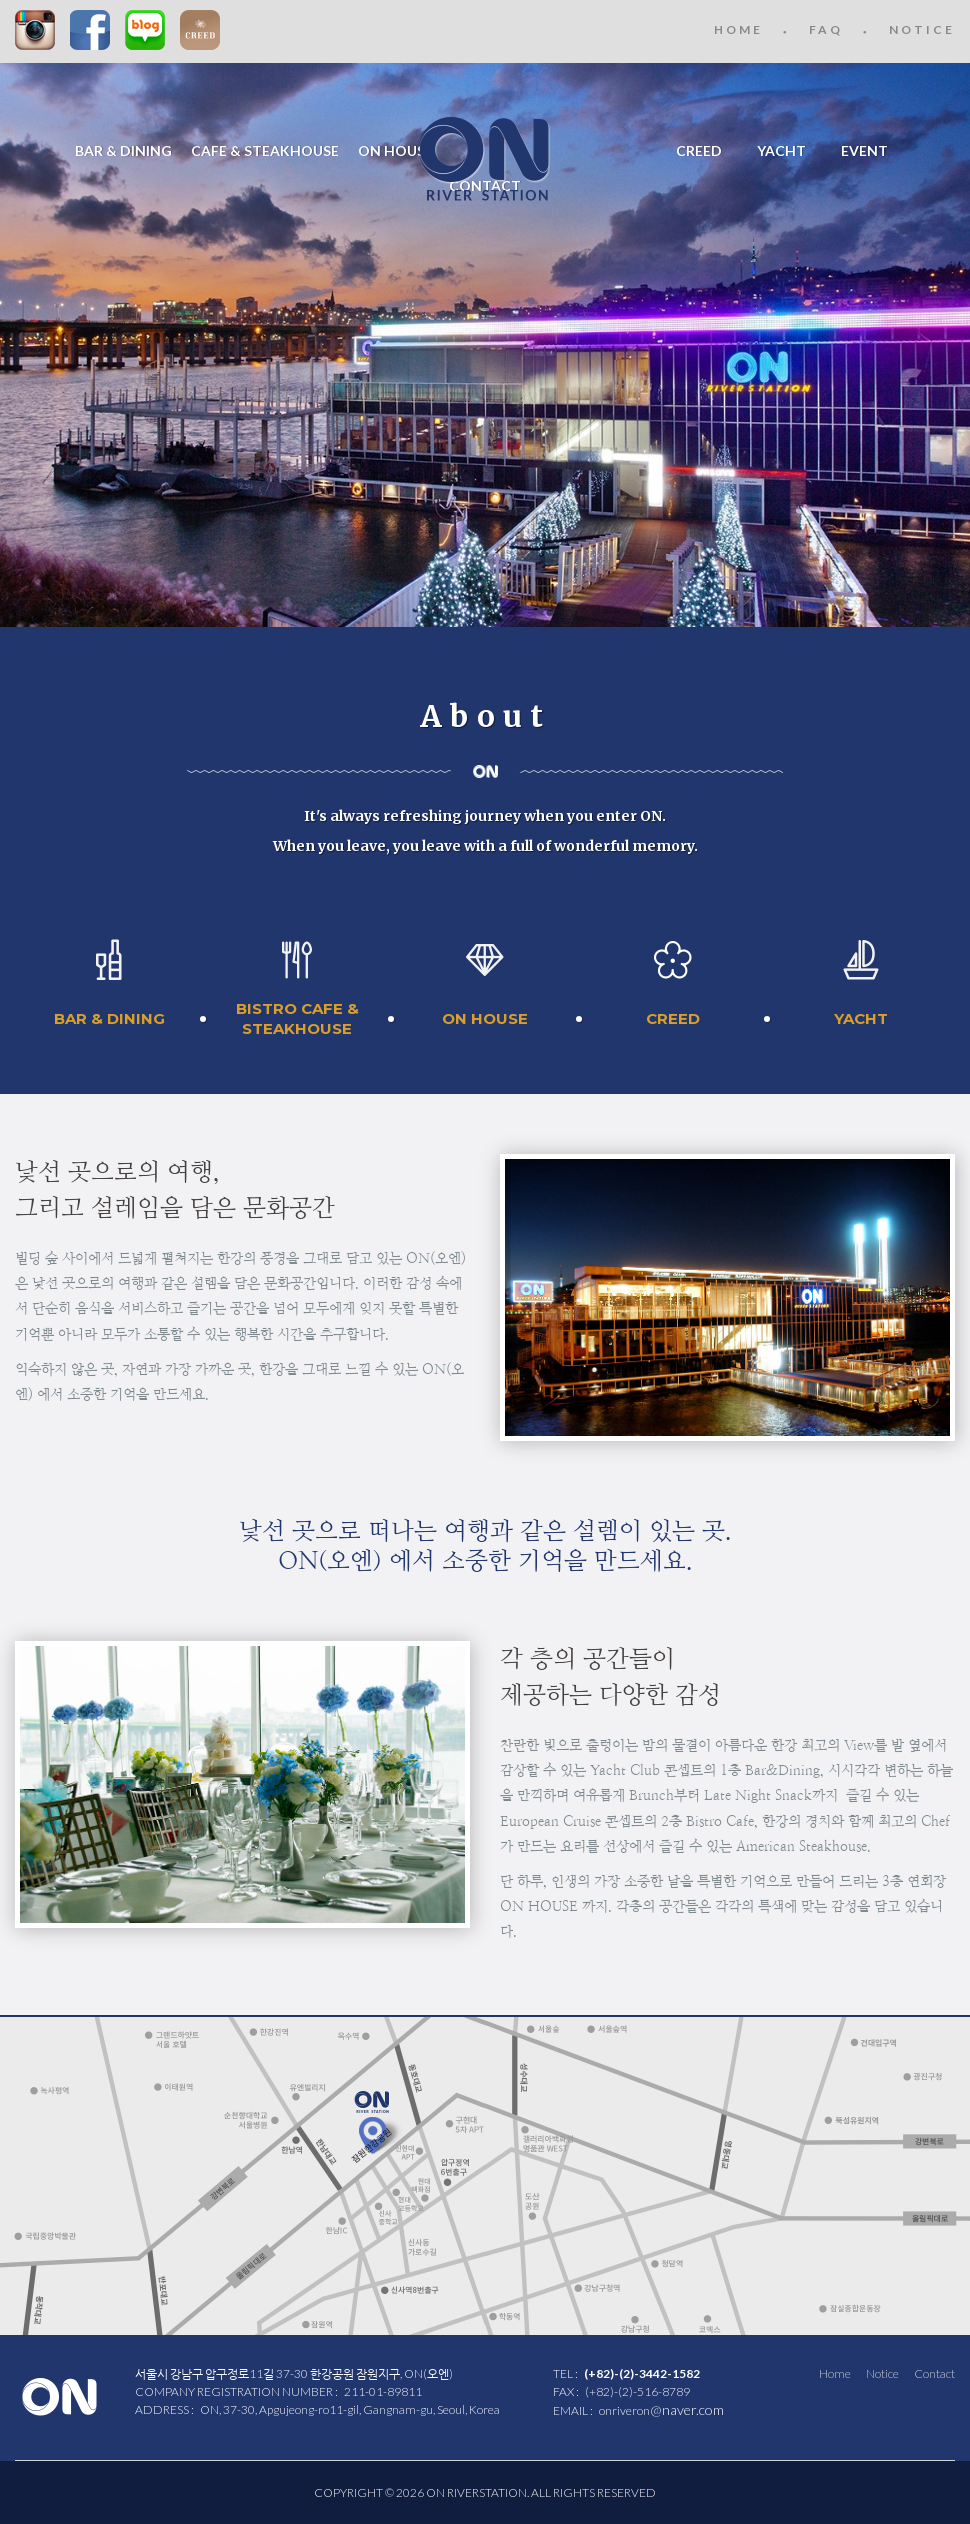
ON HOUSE (395, 150)
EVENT (864, 150)
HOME (738, 29)
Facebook (90, 30)
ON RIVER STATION (485, 159)
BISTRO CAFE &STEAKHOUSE (297, 1018)
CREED (200, 30)
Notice (882, 2373)
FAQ (826, 29)
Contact (934, 2373)
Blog (145, 30)
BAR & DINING (123, 150)
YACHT (781, 150)
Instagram (35, 30)
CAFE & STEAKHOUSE (265, 150)
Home (835, 2373)
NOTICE (922, 29)
